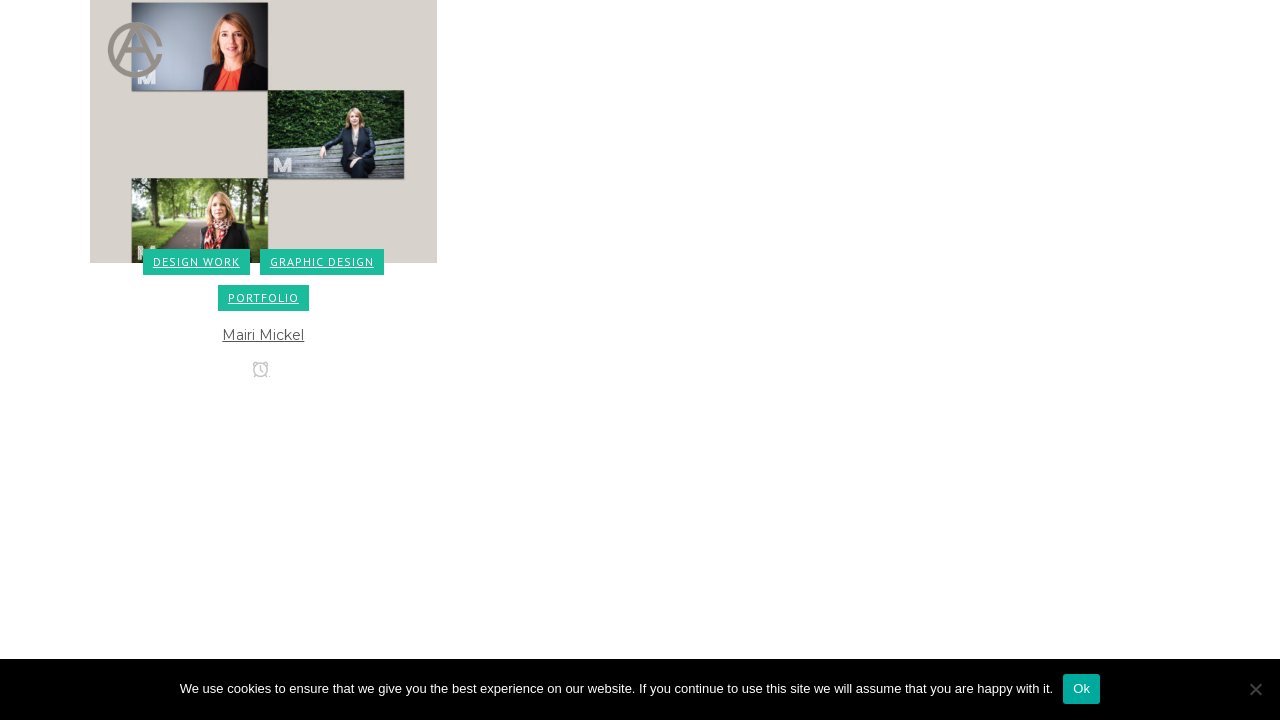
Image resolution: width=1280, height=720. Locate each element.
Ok (1081, 688)
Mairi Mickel (263, 335)
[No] (1255, 689)
